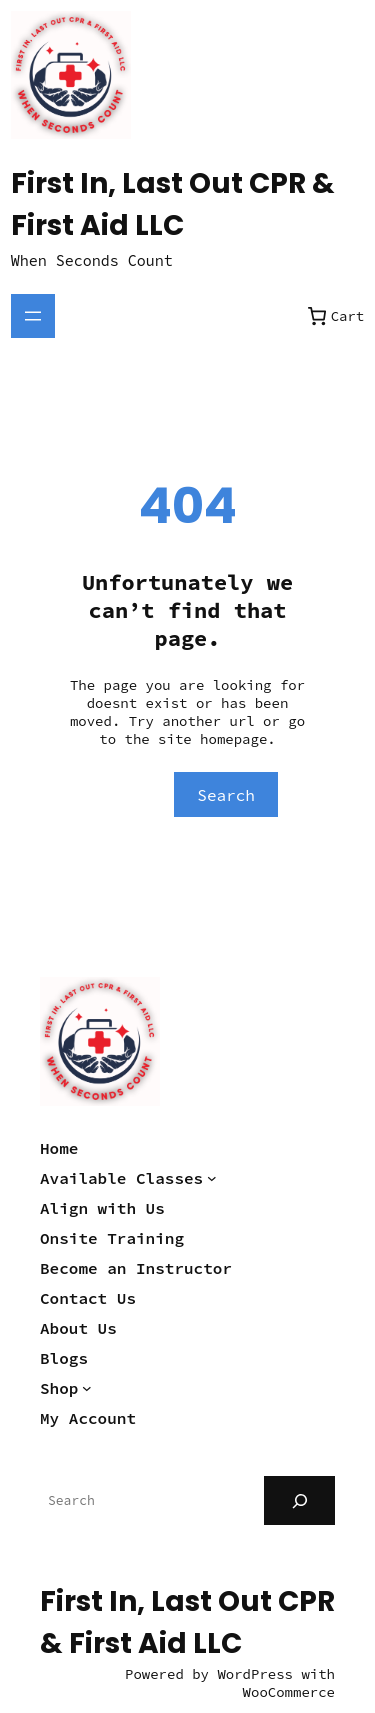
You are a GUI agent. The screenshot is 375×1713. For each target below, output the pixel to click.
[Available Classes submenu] (212, 1178)
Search (226, 795)
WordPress (255, 1674)
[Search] (299, 1500)
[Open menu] (33, 316)
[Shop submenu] (87, 1388)
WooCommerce (289, 1692)
